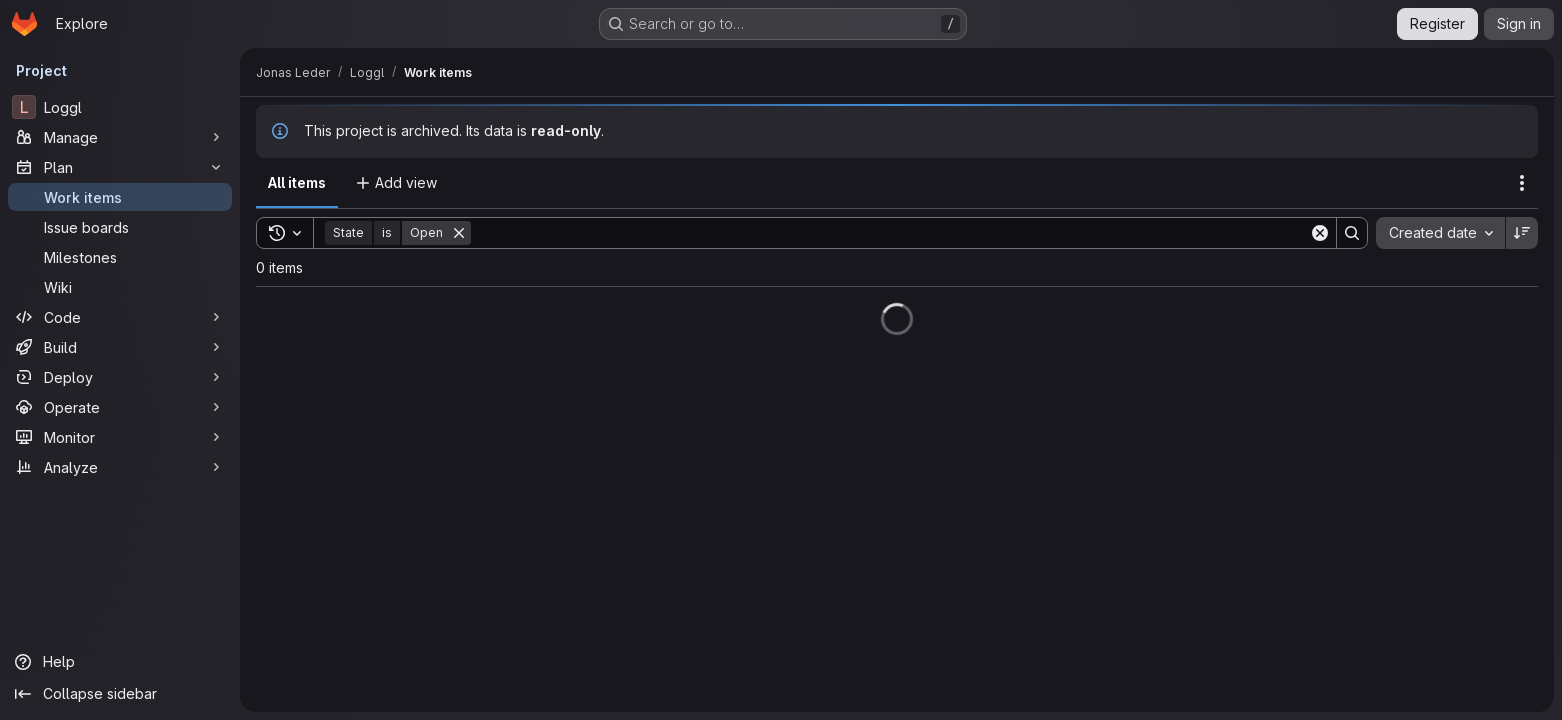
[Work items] (120, 197)
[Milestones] (120, 257)
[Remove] (459, 233)
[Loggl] (120, 107)
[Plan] (120, 167)
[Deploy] (120, 377)
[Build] (120, 347)
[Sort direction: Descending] (1522, 233)
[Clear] (1320, 233)
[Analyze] (120, 467)
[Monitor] (120, 437)
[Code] (120, 317)
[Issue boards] (120, 227)
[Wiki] (120, 287)
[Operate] (120, 407)
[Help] (120, 662)
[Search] (890, 233)
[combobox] (1440, 233)
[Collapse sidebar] (120, 694)
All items (297, 182)
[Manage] (120, 137)
